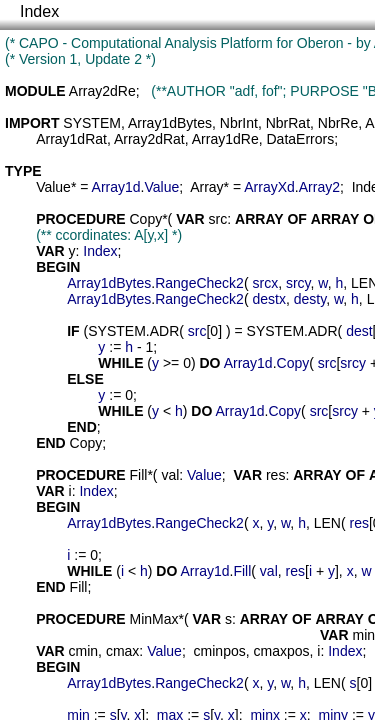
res (275, 475)
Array (206, 187)
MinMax (153, 619)
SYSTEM (92, 123)
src (218, 219)
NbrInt (239, 123)
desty (310, 299)
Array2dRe (102, 91)
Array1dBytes (170, 123)
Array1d (116, 187)
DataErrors (300, 139)
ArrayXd (269, 187)
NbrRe (338, 123)
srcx (265, 283)
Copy (145, 219)
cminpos (220, 651)
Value (53, 187)
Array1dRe (225, 139)
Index (39, 11)
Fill (138, 475)
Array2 (319, 187)
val (170, 475)
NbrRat (288, 123)
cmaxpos (282, 651)
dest (359, 331)
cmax (122, 651)
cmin (84, 651)
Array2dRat (149, 139)
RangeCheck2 (199, 283)
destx (268, 299)
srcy (298, 283)
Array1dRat (71, 139)
